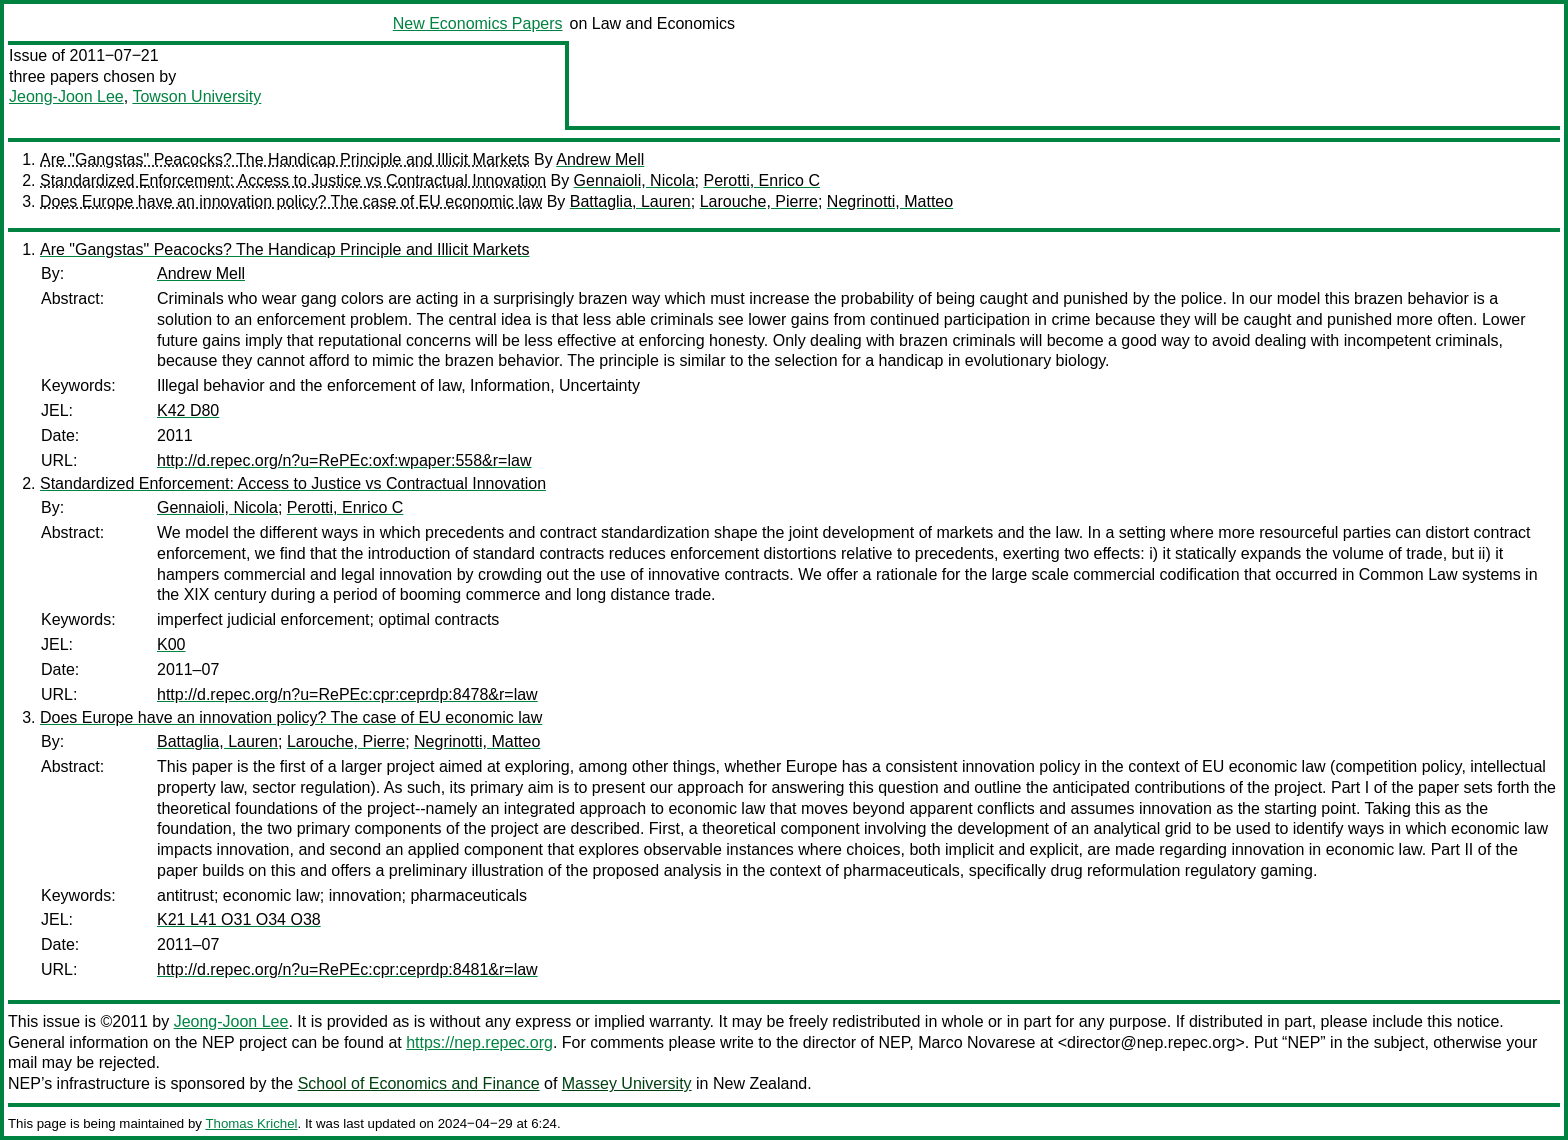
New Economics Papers (478, 23)
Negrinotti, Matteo (890, 201)
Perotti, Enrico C (761, 180)
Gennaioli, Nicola (634, 180)
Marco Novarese (976, 1042)
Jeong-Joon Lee (66, 96)
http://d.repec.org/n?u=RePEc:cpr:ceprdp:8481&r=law (347, 969)
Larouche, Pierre (759, 201)
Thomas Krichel (251, 1123)
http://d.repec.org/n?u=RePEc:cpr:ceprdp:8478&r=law (347, 694)
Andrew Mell (600, 159)
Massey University (627, 1083)
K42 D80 (188, 410)
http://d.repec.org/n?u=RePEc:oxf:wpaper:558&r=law (344, 460)
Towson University (196, 96)
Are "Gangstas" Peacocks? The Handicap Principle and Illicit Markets (285, 159)
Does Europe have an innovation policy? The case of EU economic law (291, 201)
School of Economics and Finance (419, 1083)
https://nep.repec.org (479, 1042)
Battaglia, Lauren (630, 201)
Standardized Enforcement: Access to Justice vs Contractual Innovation (293, 180)
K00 (171, 644)
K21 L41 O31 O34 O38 (239, 919)
